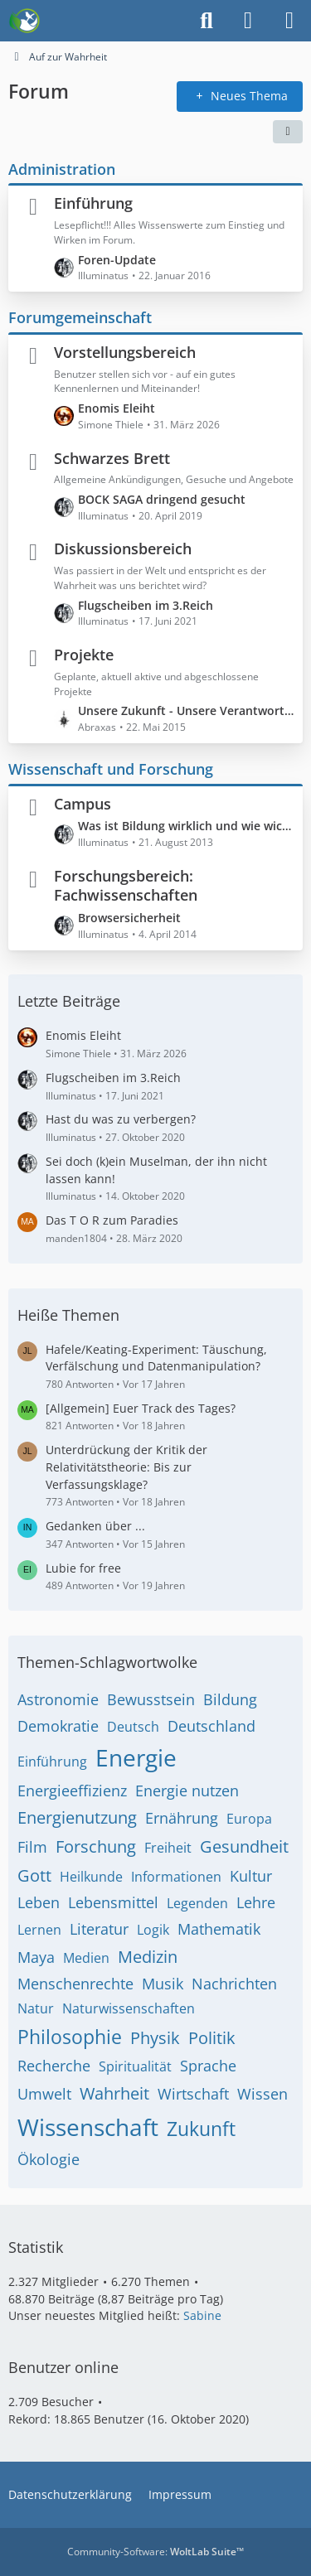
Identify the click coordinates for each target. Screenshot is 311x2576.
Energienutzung (77, 1817)
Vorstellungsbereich (125, 352)
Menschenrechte (75, 1984)
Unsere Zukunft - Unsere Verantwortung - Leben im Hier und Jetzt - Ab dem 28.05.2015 (186, 710)
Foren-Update (117, 259)
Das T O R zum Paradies (112, 1220)
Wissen (262, 2094)
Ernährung (181, 1818)
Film (32, 1847)
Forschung (96, 1846)
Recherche (53, 2066)
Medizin (147, 1956)
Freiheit (168, 1848)
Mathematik (218, 1929)
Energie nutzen (187, 1790)
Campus (82, 803)
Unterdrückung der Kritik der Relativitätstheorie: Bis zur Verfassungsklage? (126, 1466)
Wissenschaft (87, 2127)
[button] (288, 131)
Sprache (208, 2066)
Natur (35, 2008)
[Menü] (289, 20)
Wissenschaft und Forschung (110, 769)
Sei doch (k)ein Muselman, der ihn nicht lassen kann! (156, 1170)
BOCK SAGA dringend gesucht (161, 499)
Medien (86, 1958)
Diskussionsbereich (123, 548)
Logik (153, 1930)
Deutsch (133, 1727)
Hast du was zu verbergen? (121, 1119)
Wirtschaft (193, 2094)
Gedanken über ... (95, 1526)
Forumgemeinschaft (80, 317)
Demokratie (58, 1726)
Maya (36, 1957)
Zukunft (201, 2128)
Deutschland (211, 1726)
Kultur (251, 1876)
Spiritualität (135, 2066)
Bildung (230, 1699)
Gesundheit (244, 1846)
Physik (155, 2038)
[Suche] (206, 20)
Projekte (84, 655)
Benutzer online (63, 2367)
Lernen (39, 1930)
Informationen (176, 1877)
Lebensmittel (113, 1902)
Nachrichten (234, 1984)
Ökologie (48, 2159)
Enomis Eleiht (116, 408)
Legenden (197, 1903)
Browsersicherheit (129, 918)
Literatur (99, 1929)
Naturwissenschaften (128, 2008)
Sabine (202, 2315)
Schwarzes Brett (112, 457)
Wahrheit (114, 2093)
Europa (249, 1819)
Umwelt (44, 2094)
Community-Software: (155, 2552)
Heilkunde (91, 1877)
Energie (136, 1757)
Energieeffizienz (72, 1790)
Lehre (255, 1902)
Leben (38, 1902)
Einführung (93, 203)
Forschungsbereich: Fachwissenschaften (125, 886)
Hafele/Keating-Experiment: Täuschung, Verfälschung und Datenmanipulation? (156, 1358)
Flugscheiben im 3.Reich (145, 604)
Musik (162, 1984)
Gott (34, 1875)
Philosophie (69, 2036)
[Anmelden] (248, 20)
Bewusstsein (151, 1699)
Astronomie (58, 1699)
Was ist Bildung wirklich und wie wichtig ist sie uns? (186, 826)
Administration (61, 168)
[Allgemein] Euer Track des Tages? (141, 1408)
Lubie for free (83, 1568)
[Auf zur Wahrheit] (24, 20)
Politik (212, 2038)
